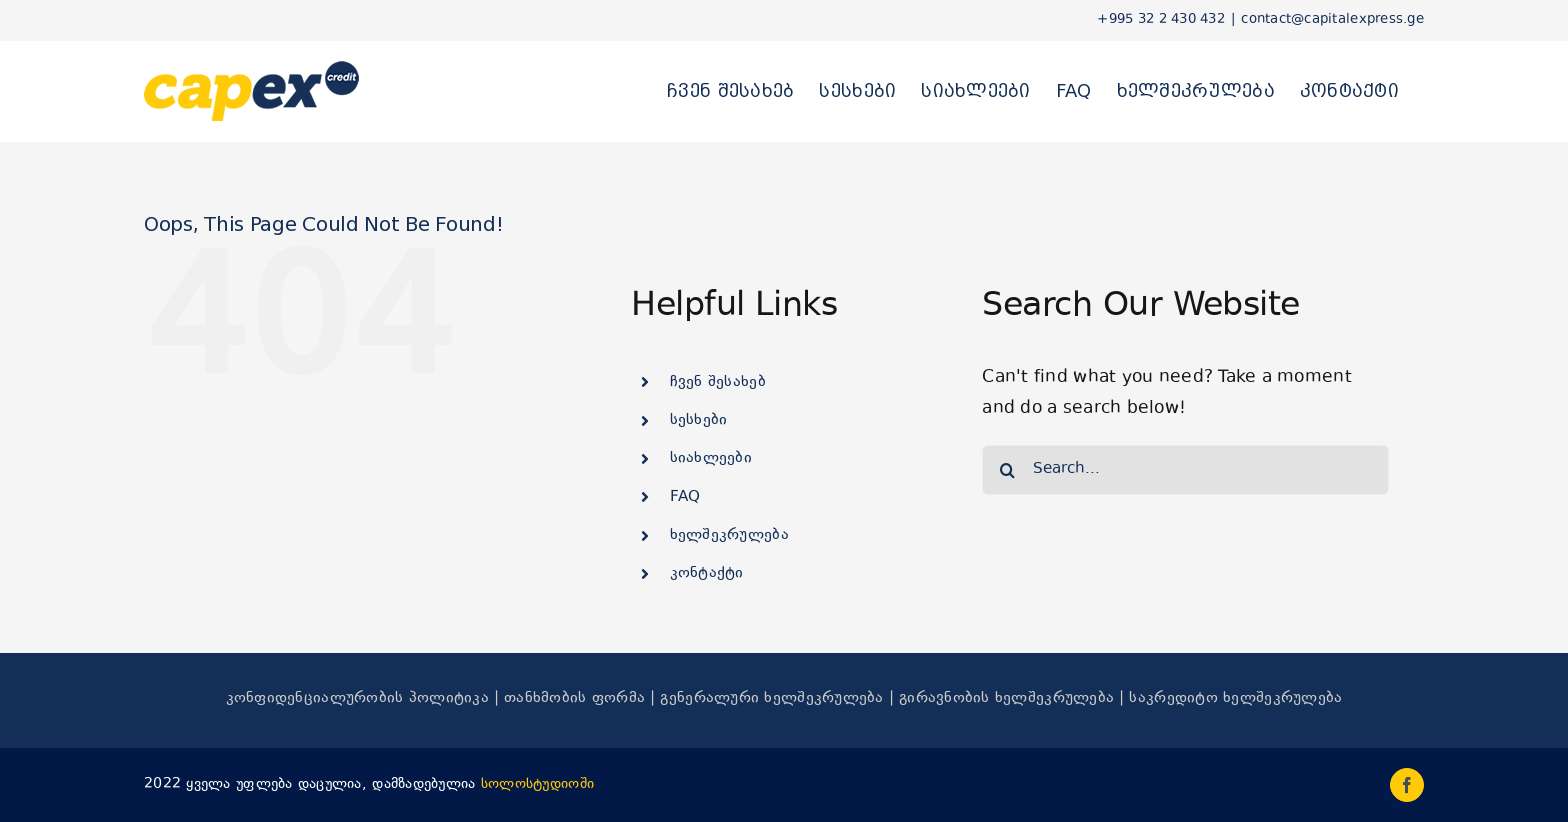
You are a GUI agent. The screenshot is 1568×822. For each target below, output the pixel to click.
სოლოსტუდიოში (537, 784)
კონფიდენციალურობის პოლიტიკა (357, 698)
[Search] (1007, 470)
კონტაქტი (707, 573)
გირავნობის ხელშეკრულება (1006, 698)
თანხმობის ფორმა (574, 698)
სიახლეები (711, 458)
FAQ (685, 497)
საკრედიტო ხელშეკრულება (1235, 698)
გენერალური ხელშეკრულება (771, 698)
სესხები (699, 420)
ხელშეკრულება (729, 535)
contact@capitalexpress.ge (1332, 20)
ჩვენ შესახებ (718, 382)
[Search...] (1185, 470)
